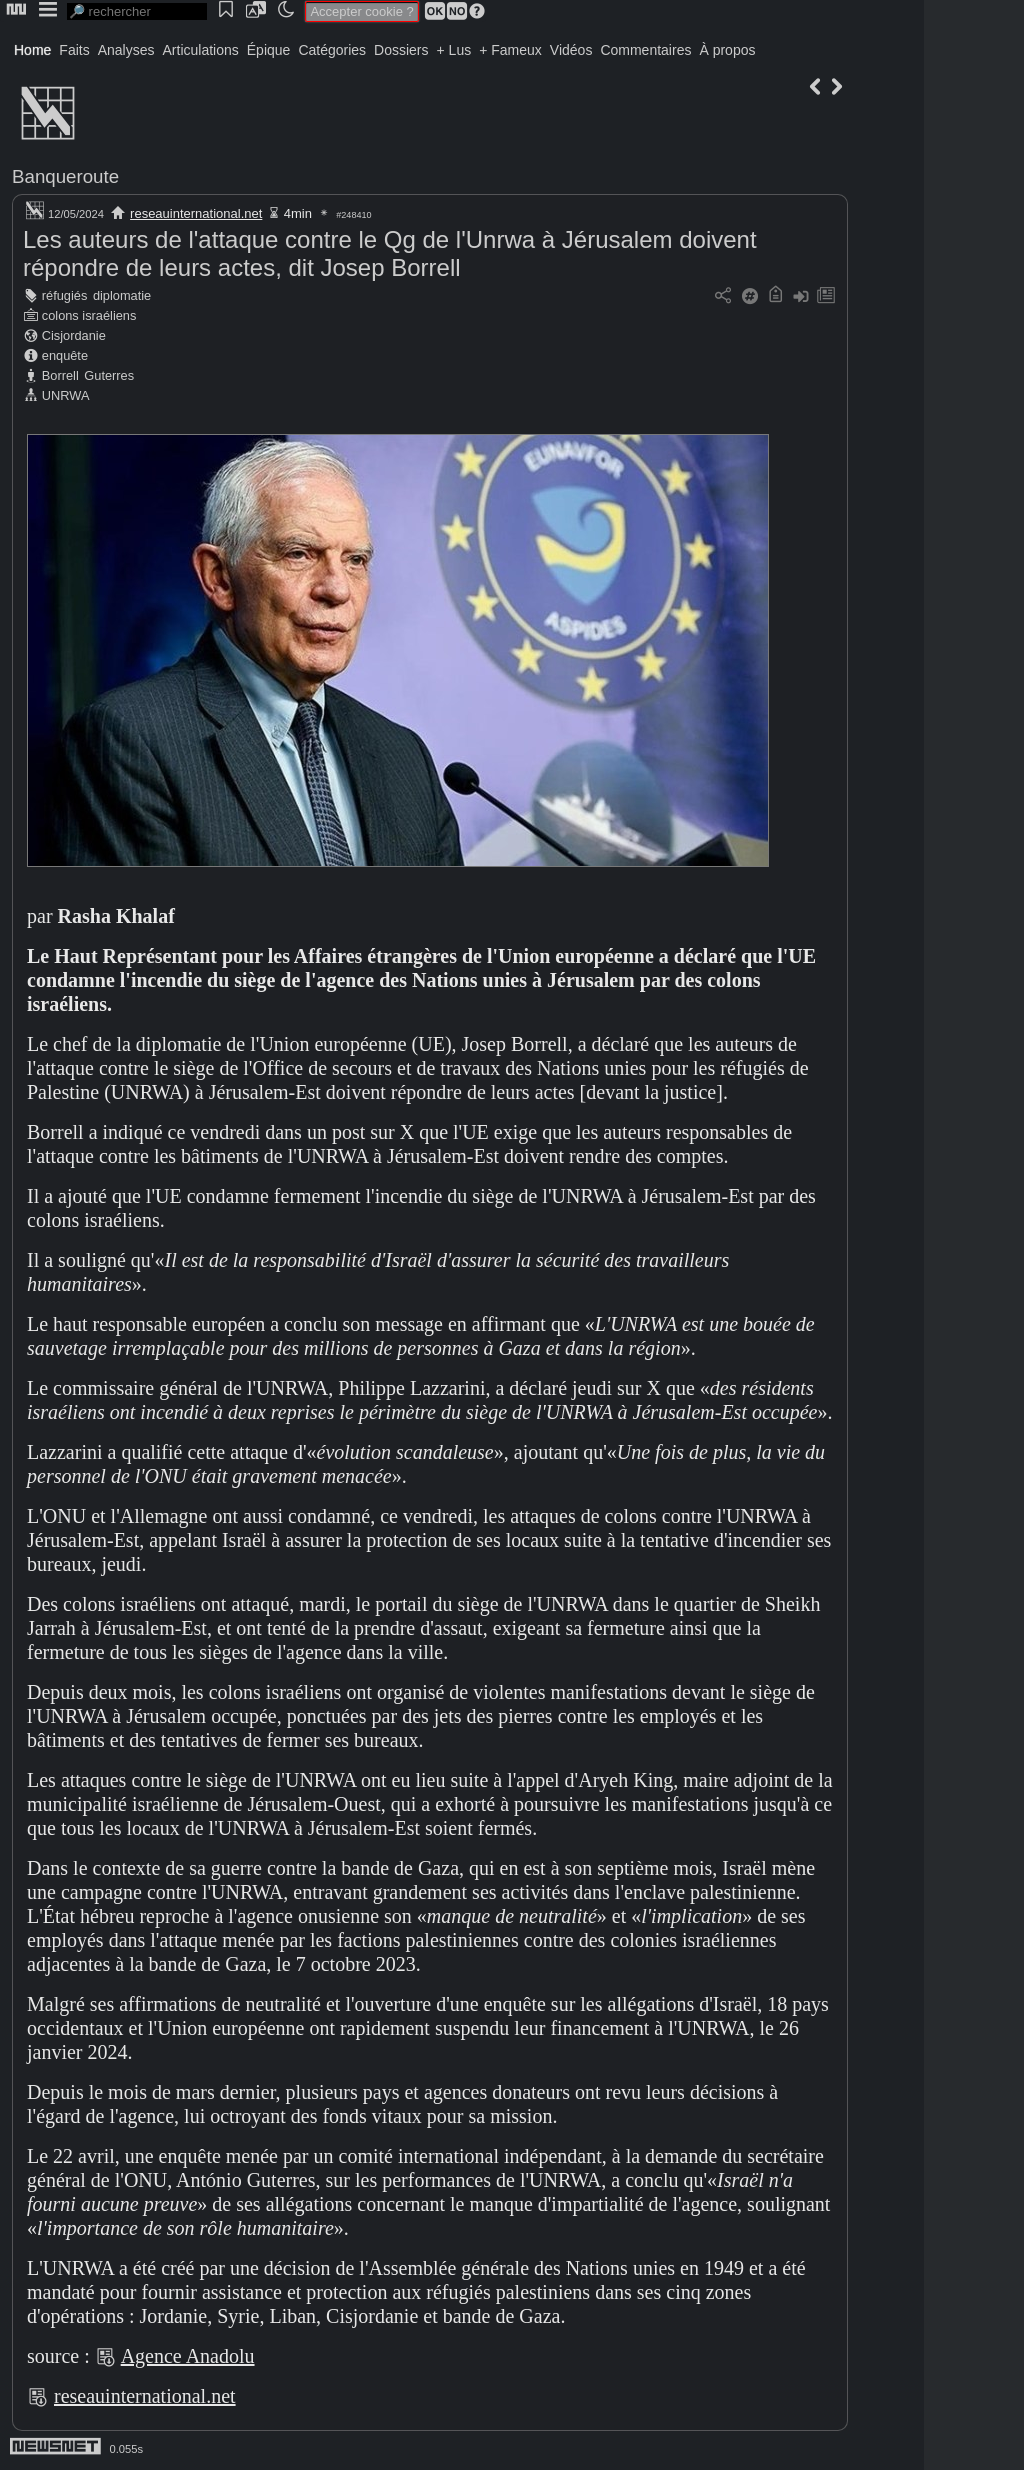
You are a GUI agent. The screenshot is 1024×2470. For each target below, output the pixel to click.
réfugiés (65, 295)
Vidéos (571, 50)
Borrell (60, 375)
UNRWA (66, 395)
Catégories (332, 50)
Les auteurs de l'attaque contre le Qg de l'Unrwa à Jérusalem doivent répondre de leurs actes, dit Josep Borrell (390, 253)
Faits (74, 50)
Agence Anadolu (188, 2356)
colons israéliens (89, 315)
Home (32, 50)
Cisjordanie (74, 335)
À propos (727, 50)
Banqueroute (65, 176)
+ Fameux (510, 50)
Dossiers (401, 50)
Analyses (126, 50)
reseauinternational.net (196, 213)
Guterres (109, 375)
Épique (269, 50)
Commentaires (645, 50)
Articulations (201, 50)
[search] (137, 11)
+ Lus (454, 50)
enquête (65, 355)
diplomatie (122, 295)
